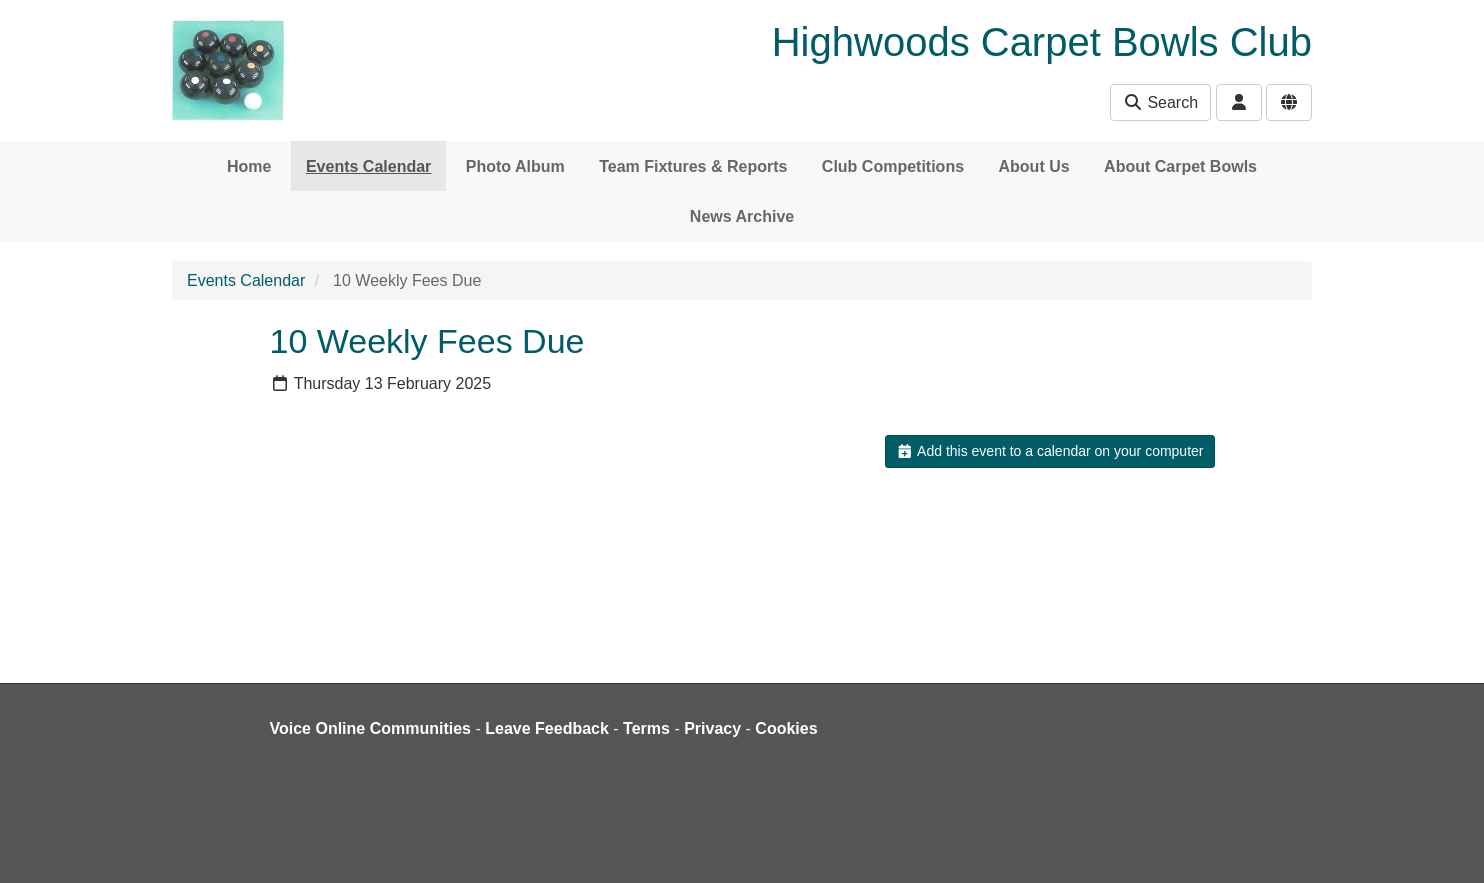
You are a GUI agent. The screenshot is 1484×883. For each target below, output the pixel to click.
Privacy (712, 728)
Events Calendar (368, 166)
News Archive (742, 216)
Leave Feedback (547, 728)
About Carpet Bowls (1180, 166)
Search (1160, 102)
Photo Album (515, 166)
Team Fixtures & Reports (693, 166)
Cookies (786, 728)
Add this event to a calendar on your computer (1049, 451)
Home (249, 166)
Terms (646, 728)
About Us (1034, 166)
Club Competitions (893, 166)
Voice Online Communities (371, 728)
